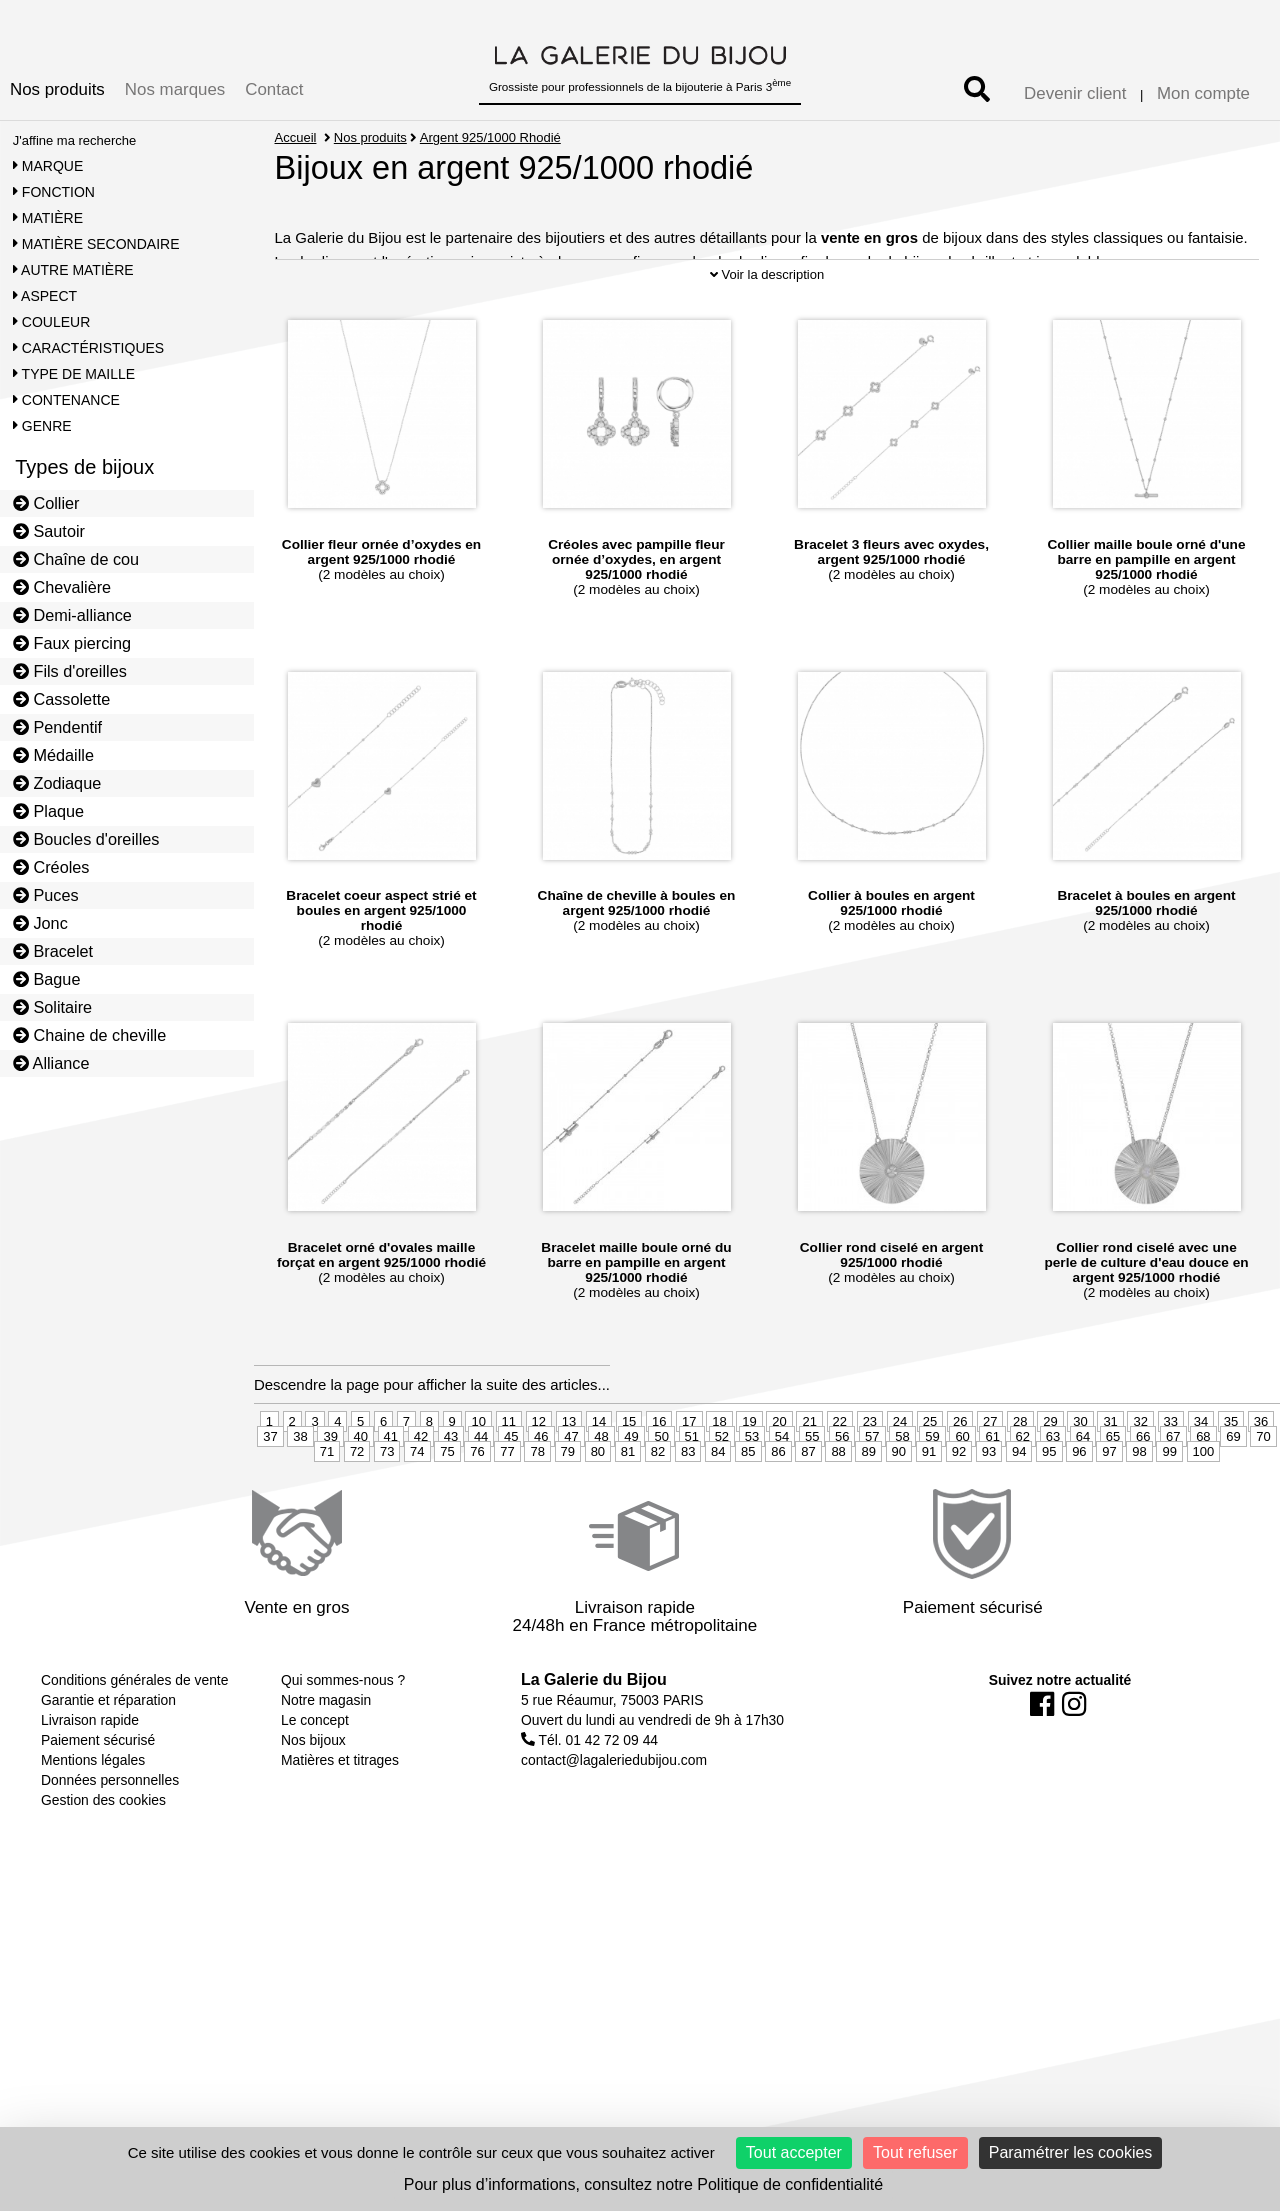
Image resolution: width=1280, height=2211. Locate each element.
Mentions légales (93, 1821)
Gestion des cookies (103, 1861)
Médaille (53, 755)
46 (541, 1497)
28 (1020, 1482)
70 (1263, 1497)
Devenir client (1075, 93)
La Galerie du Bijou (594, 1740)
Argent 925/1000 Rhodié (491, 137)
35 (1231, 1482)
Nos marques (175, 89)
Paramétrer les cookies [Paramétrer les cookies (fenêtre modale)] (1071, 2152)
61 (992, 1497)
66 (1143, 1497)
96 (1079, 1512)
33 (1171, 1482)
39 (330, 1497)
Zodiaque (57, 783)
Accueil (296, 137)
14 (599, 1482)
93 (989, 1512)
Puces (46, 895)
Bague (47, 979)
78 (537, 1512)
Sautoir (49, 531)
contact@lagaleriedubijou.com (614, 1821)
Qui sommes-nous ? (343, 1741)
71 (327, 1512)
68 (1203, 1497)
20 (779, 1482)
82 (658, 1512)
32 (1140, 1482)
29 (1050, 1482)
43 (451, 1497)
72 (357, 1512)
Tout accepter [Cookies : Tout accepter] (794, 2152)
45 (511, 1497)
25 (930, 1482)
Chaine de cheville (90, 1035)
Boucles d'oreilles (86, 839)
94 (1019, 1512)
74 (417, 1512)
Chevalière (62, 587)
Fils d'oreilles (70, 671)
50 (661, 1497)
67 (1173, 1497)
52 (722, 1497)
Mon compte (1203, 93)
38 (300, 1497)
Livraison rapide (90, 1781)
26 (960, 1482)
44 (481, 1497)
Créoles (51, 867)
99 (1169, 1512)
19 (749, 1482)
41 (391, 1497)
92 (959, 1512)
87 (808, 1512)
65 (1113, 1497)
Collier (46, 503)
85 (748, 1512)
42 (421, 1497)
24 (900, 1482)
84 (718, 1512)
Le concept (315, 1781)
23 (870, 1482)
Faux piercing (72, 643)
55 (812, 1497)
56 (842, 1497)
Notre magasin (326, 1761)
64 (1083, 1497)
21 (809, 1482)
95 (1049, 1512)
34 (1201, 1482)
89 (868, 1512)
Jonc (40, 923)
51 (692, 1497)
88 (838, 1512)
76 (477, 1512)
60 (962, 1497)
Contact (274, 89)
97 (1109, 1512)
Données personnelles (110, 1841)
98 (1139, 1512)
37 (270, 1497)
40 (361, 1497)
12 (539, 1482)
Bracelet (53, 951)
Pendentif (57, 727)
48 (601, 1497)
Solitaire (52, 1007)
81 (628, 1512)
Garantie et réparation (108, 1761)
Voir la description (767, 336)
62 (1023, 1497)
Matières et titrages (340, 1821)
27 (990, 1482)
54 (782, 1497)
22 (840, 1482)
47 (571, 1497)
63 (1053, 1497)
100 (1204, 1512)
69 (1233, 1497)
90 (899, 1512)
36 (1261, 1482)
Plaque (48, 811)
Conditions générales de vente (134, 1741)
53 (752, 1497)
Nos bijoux (313, 1801)
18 (719, 1482)
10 (478, 1482)
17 (689, 1482)
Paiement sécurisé (98, 1801)
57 (872, 1497)
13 (569, 1482)
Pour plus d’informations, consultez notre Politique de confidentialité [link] (643, 2184)
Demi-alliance (72, 615)
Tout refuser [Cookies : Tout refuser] (915, 2152)
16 (659, 1482)
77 (507, 1512)
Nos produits (57, 89)
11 (509, 1482)
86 (778, 1512)
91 (929, 1512)
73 (387, 1512)
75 (447, 1512)
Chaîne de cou (76, 559)
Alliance (51, 1063)
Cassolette (62, 699)
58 (902, 1497)
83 (688, 1512)
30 (1080, 1482)
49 (631, 1497)
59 (932, 1497)
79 (568, 1512)
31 (1110, 1482)
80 (598, 1512)
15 (629, 1482)
